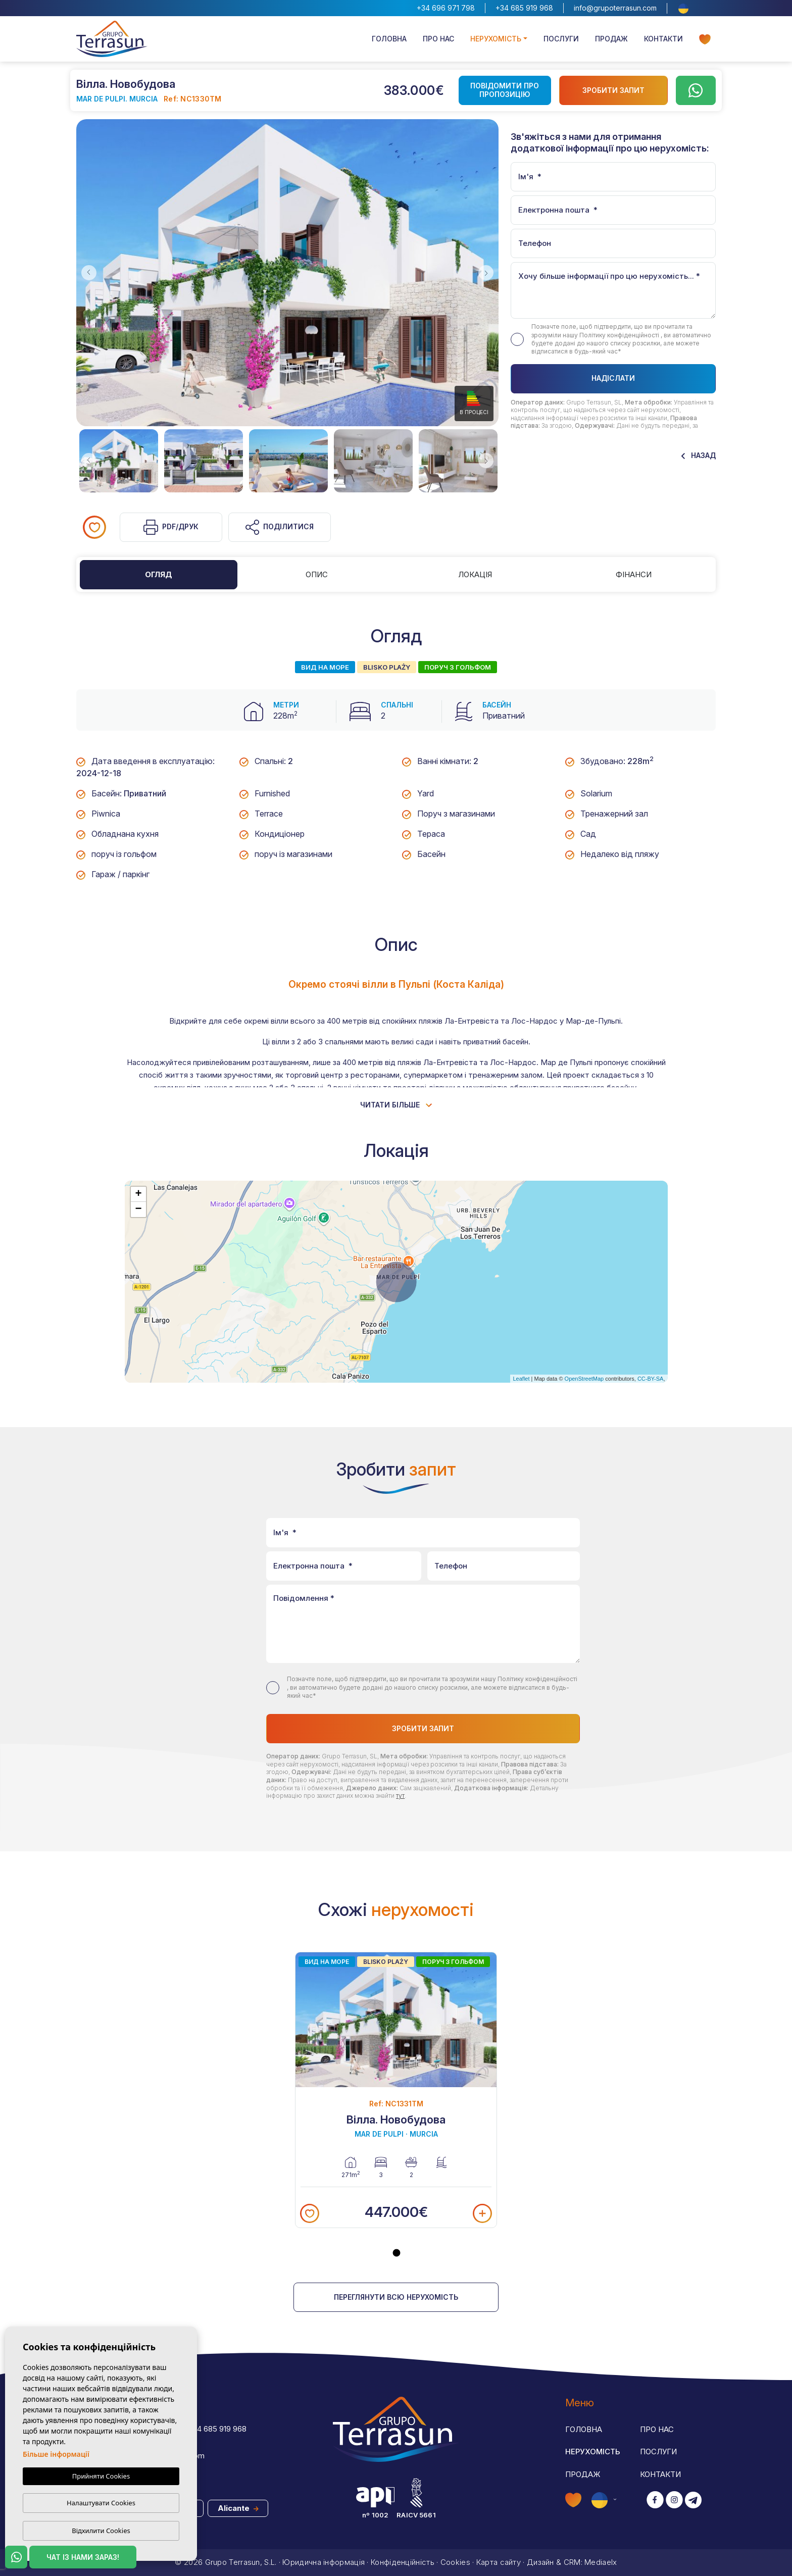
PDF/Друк (171, 527)
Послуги (561, 38)
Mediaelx (600, 2562)
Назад (698, 455)
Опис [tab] (317, 574)
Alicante (238, 2508)
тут (400, 1795)
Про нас (438, 38)
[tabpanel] (396, 2090)
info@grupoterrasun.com (615, 8)
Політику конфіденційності (620, 335)
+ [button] (138, 1194)
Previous (86, 272)
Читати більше (396, 1104)
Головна (389, 38)
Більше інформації (56, 2454)
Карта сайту (498, 2562)
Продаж (611, 38)
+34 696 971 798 (446, 8)
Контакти (663, 38)
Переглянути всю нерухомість (396, 2297)
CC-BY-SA (650, 1379)
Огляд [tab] (158, 574)
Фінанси (634, 574)
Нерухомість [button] (495, 38)
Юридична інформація (323, 2562)
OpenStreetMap (584, 1379)
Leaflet (521, 1379)
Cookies (455, 2562)
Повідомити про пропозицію (504, 89)
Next (488, 272)
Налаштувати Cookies (101, 2502)
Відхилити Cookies (101, 2530)
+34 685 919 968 (524, 8)
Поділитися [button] (279, 527)
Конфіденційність (402, 2562)
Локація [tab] (475, 574)
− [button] (138, 1209)
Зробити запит (613, 90)
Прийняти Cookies (101, 2476)
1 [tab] (397, 2252)
